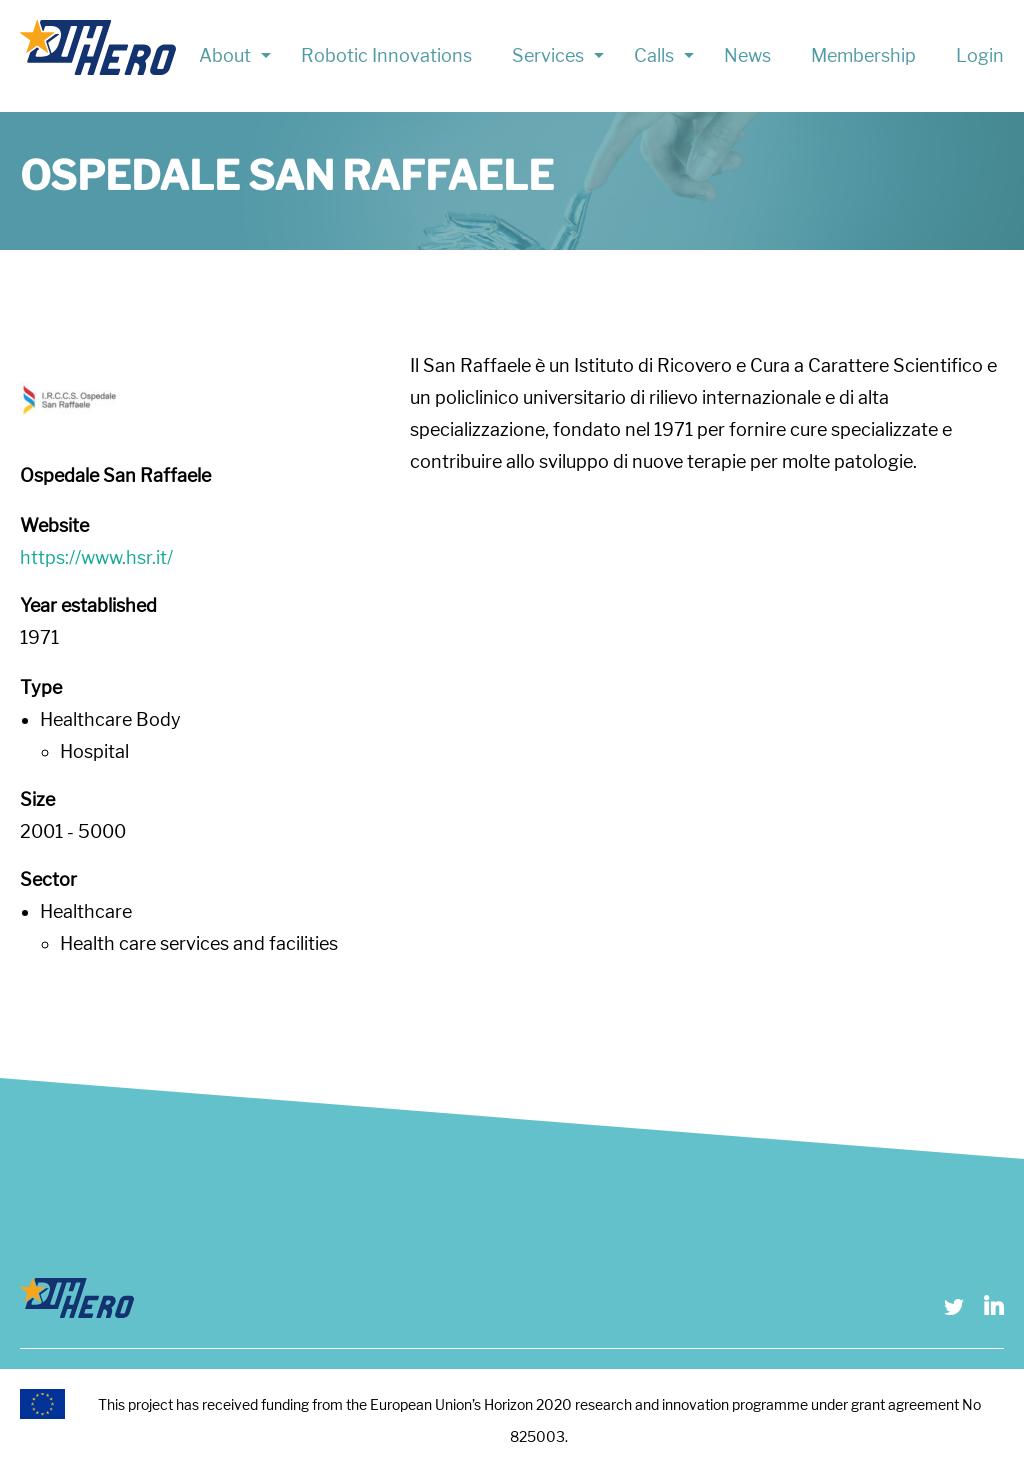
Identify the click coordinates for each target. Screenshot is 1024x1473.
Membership (863, 55)
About (225, 55)
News (747, 55)
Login (980, 55)
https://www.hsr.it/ (96, 557)
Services (548, 55)
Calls (654, 55)
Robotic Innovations (386, 55)
